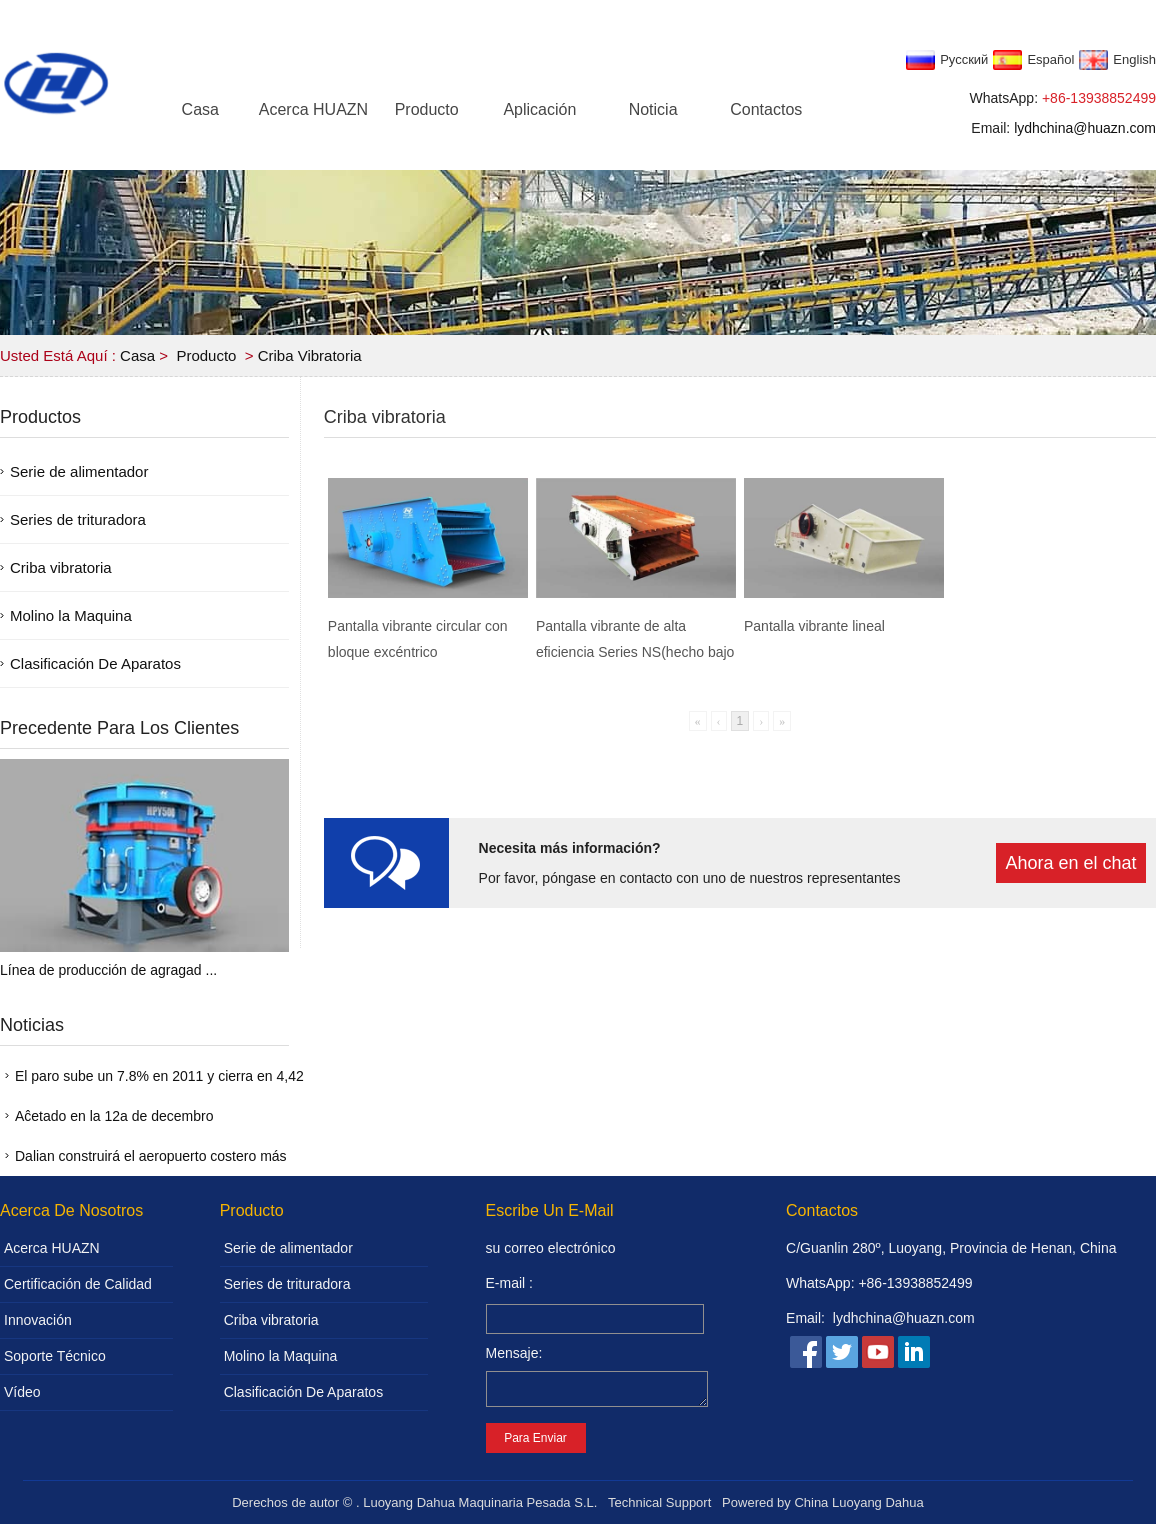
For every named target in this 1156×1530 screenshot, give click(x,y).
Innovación (38, 1320)
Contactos (766, 109)
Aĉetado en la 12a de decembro (114, 1116)
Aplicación (539, 109)
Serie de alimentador (79, 471)
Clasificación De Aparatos (95, 663)
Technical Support (659, 1508)
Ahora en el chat (1070, 863)
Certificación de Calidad (78, 1284)
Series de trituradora (78, 519)
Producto (427, 109)
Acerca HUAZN (313, 109)
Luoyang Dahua (878, 1508)
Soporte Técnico (55, 1356)
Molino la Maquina (71, 615)
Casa (200, 109)
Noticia (653, 109)
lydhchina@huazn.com (1085, 128)
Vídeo (22, 1392)
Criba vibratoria (310, 355)
